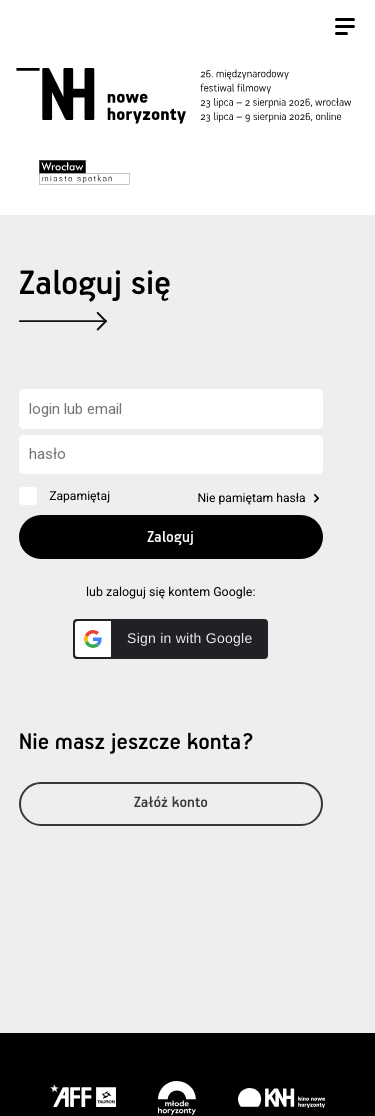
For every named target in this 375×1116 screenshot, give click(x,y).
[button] (170, 639)
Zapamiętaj (79, 496)
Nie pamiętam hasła (251, 498)
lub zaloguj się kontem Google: (170, 592)
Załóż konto (171, 803)
